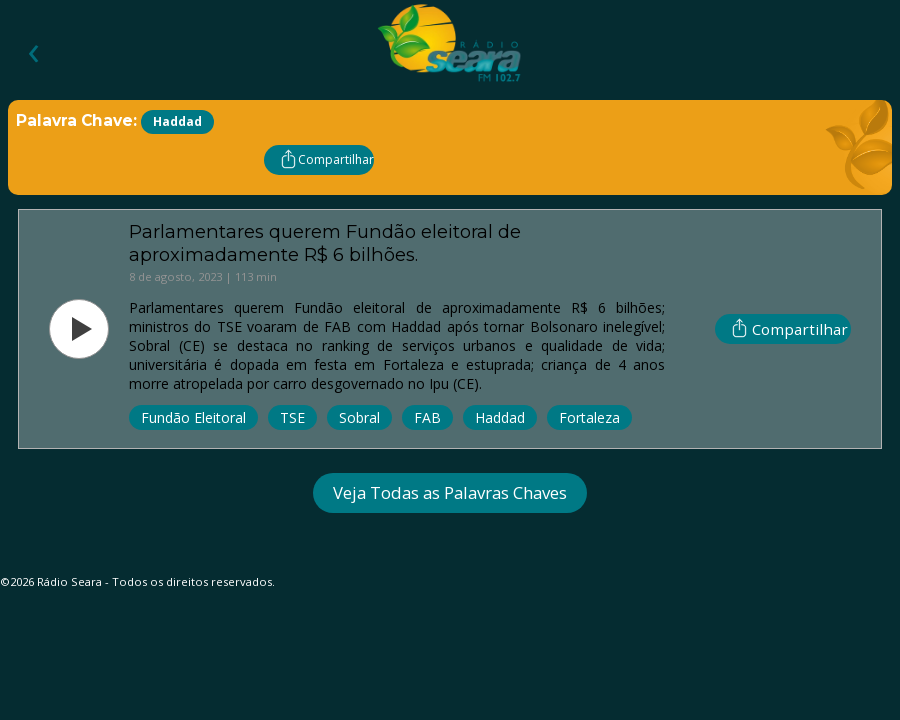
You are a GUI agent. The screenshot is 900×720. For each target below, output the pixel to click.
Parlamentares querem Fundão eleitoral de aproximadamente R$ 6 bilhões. (325, 243)
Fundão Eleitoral (193, 417)
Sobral (359, 417)
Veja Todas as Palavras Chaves (450, 492)
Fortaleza (589, 417)
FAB (427, 417)
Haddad (500, 417)
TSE (292, 417)
